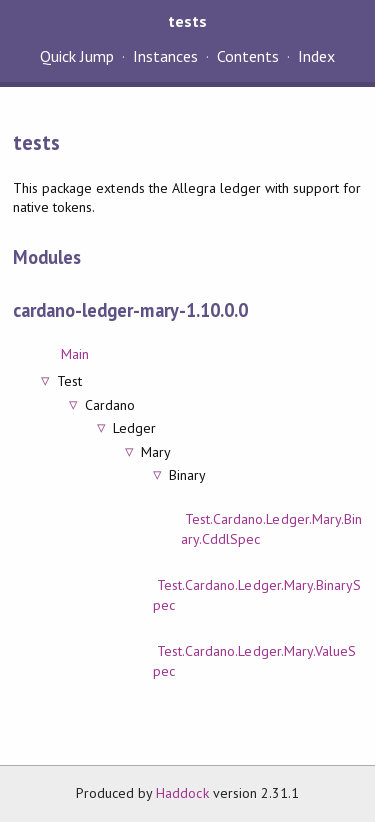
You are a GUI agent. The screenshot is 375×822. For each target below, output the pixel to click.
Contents (248, 56)
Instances (165, 56)
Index (316, 56)
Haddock (182, 793)
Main (75, 354)
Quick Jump (77, 56)
